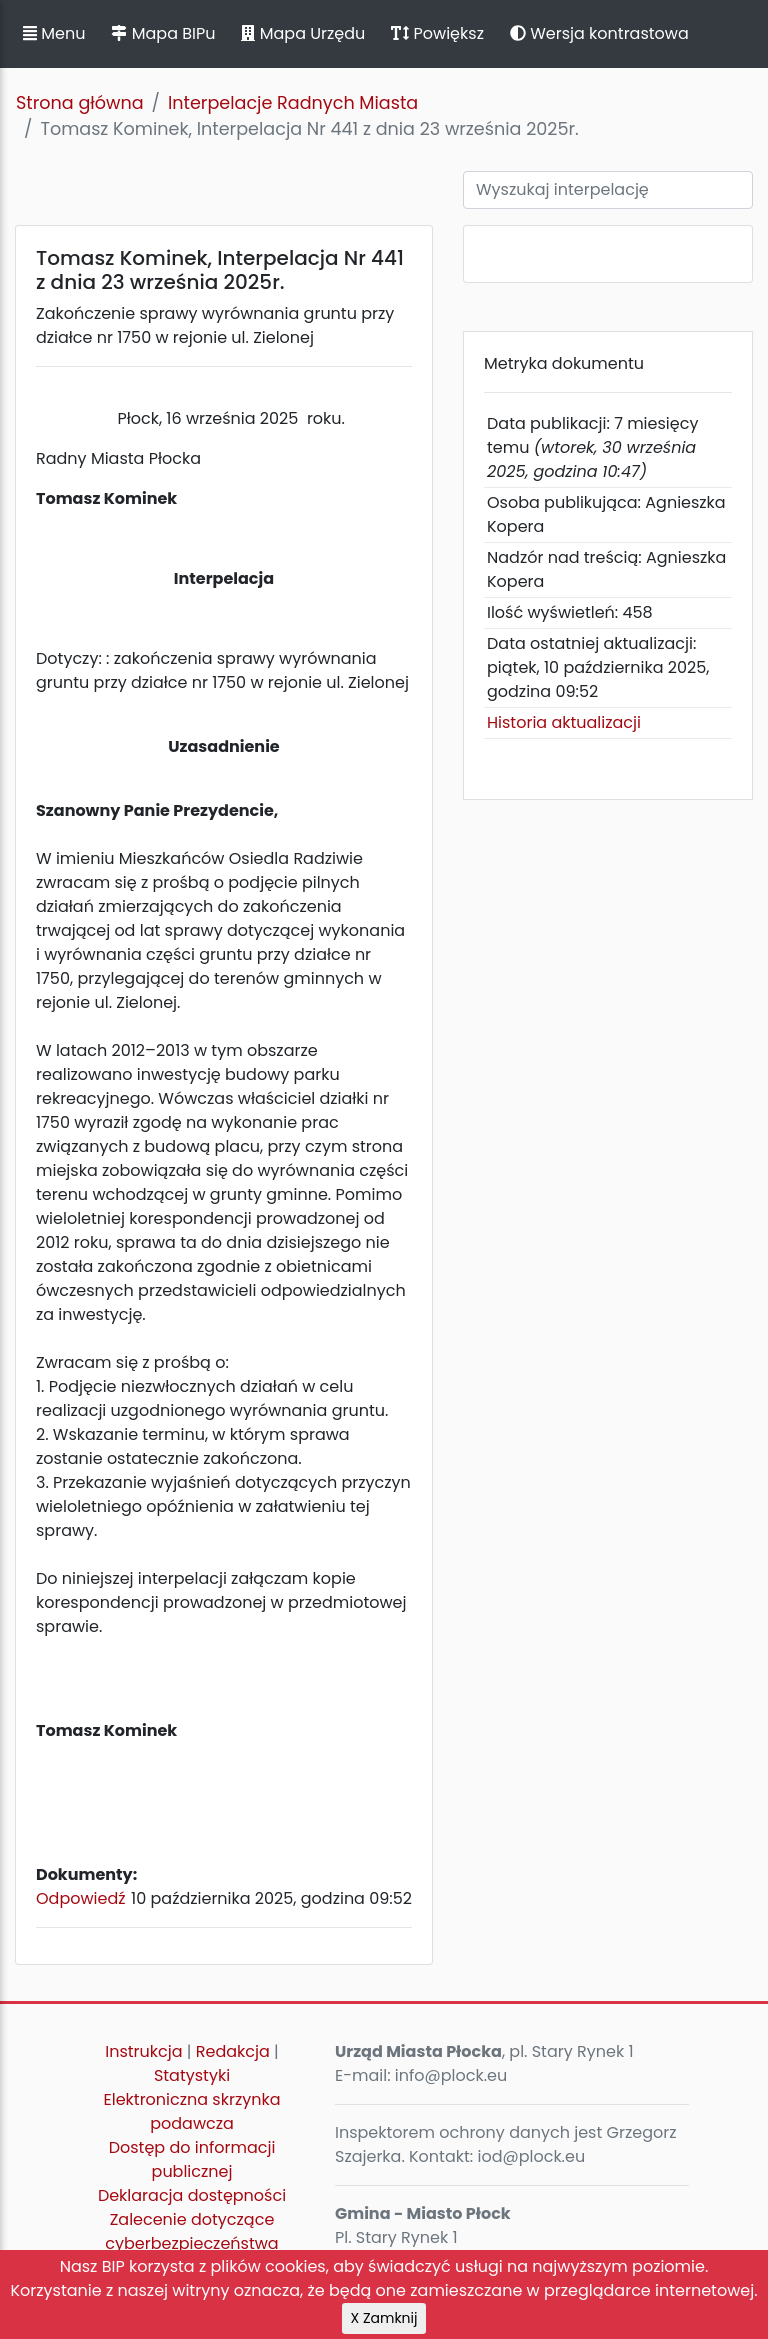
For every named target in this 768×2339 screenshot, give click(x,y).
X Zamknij (384, 2318)
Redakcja (233, 2051)
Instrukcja (143, 2051)
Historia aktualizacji (564, 722)
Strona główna (80, 103)
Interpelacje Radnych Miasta (293, 103)
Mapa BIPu (163, 33)
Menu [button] (54, 33)
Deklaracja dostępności (192, 2195)
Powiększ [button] (437, 33)
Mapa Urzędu (303, 33)
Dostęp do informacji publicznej (192, 2159)
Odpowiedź (81, 1898)
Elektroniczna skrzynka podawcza (192, 2111)
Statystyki (192, 2075)
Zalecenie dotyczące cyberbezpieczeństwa (191, 2231)
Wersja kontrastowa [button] (599, 33)
